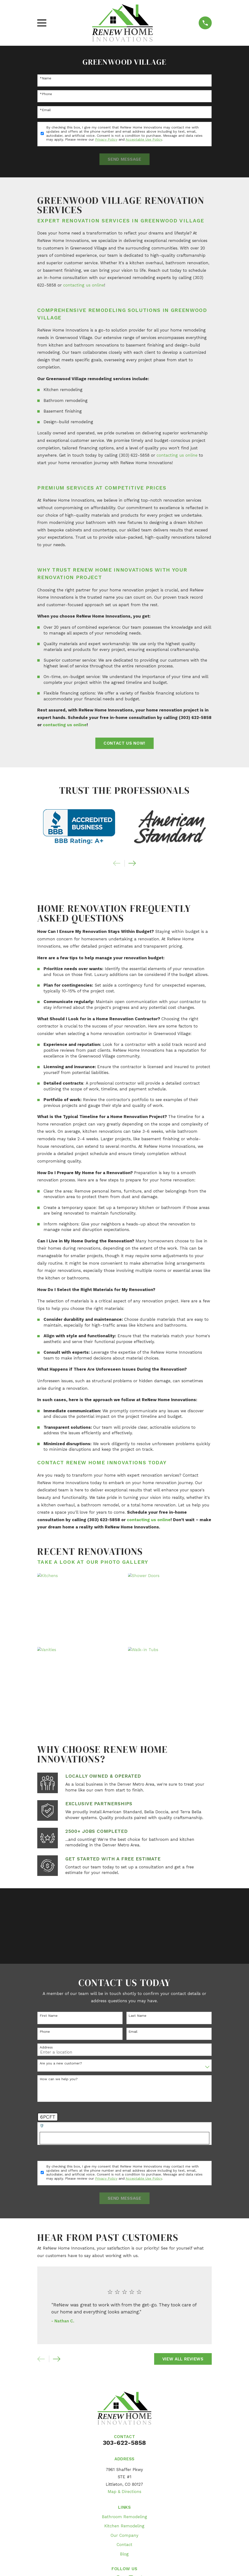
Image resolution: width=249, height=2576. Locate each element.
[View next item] (132, 863)
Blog (124, 2554)
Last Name (137, 2015)
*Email (45, 110)
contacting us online (83, 285)
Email (132, 2031)
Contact (124, 2544)
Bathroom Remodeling (124, 2516)
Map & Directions (124, 2491)
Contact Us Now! (124, 743)
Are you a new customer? (61, 2063)
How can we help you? (59, 2079)
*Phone (46, 94)
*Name (45, 78)
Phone (45, 2031)
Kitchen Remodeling (124, 2525)
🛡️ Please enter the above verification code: (76, 2126)
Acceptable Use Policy (144, 139)
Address (46, 2047)
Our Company (124, 2535)
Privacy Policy (106, 139)
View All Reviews (183, 2359)
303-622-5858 (124, 2442)
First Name (49, 2015)
